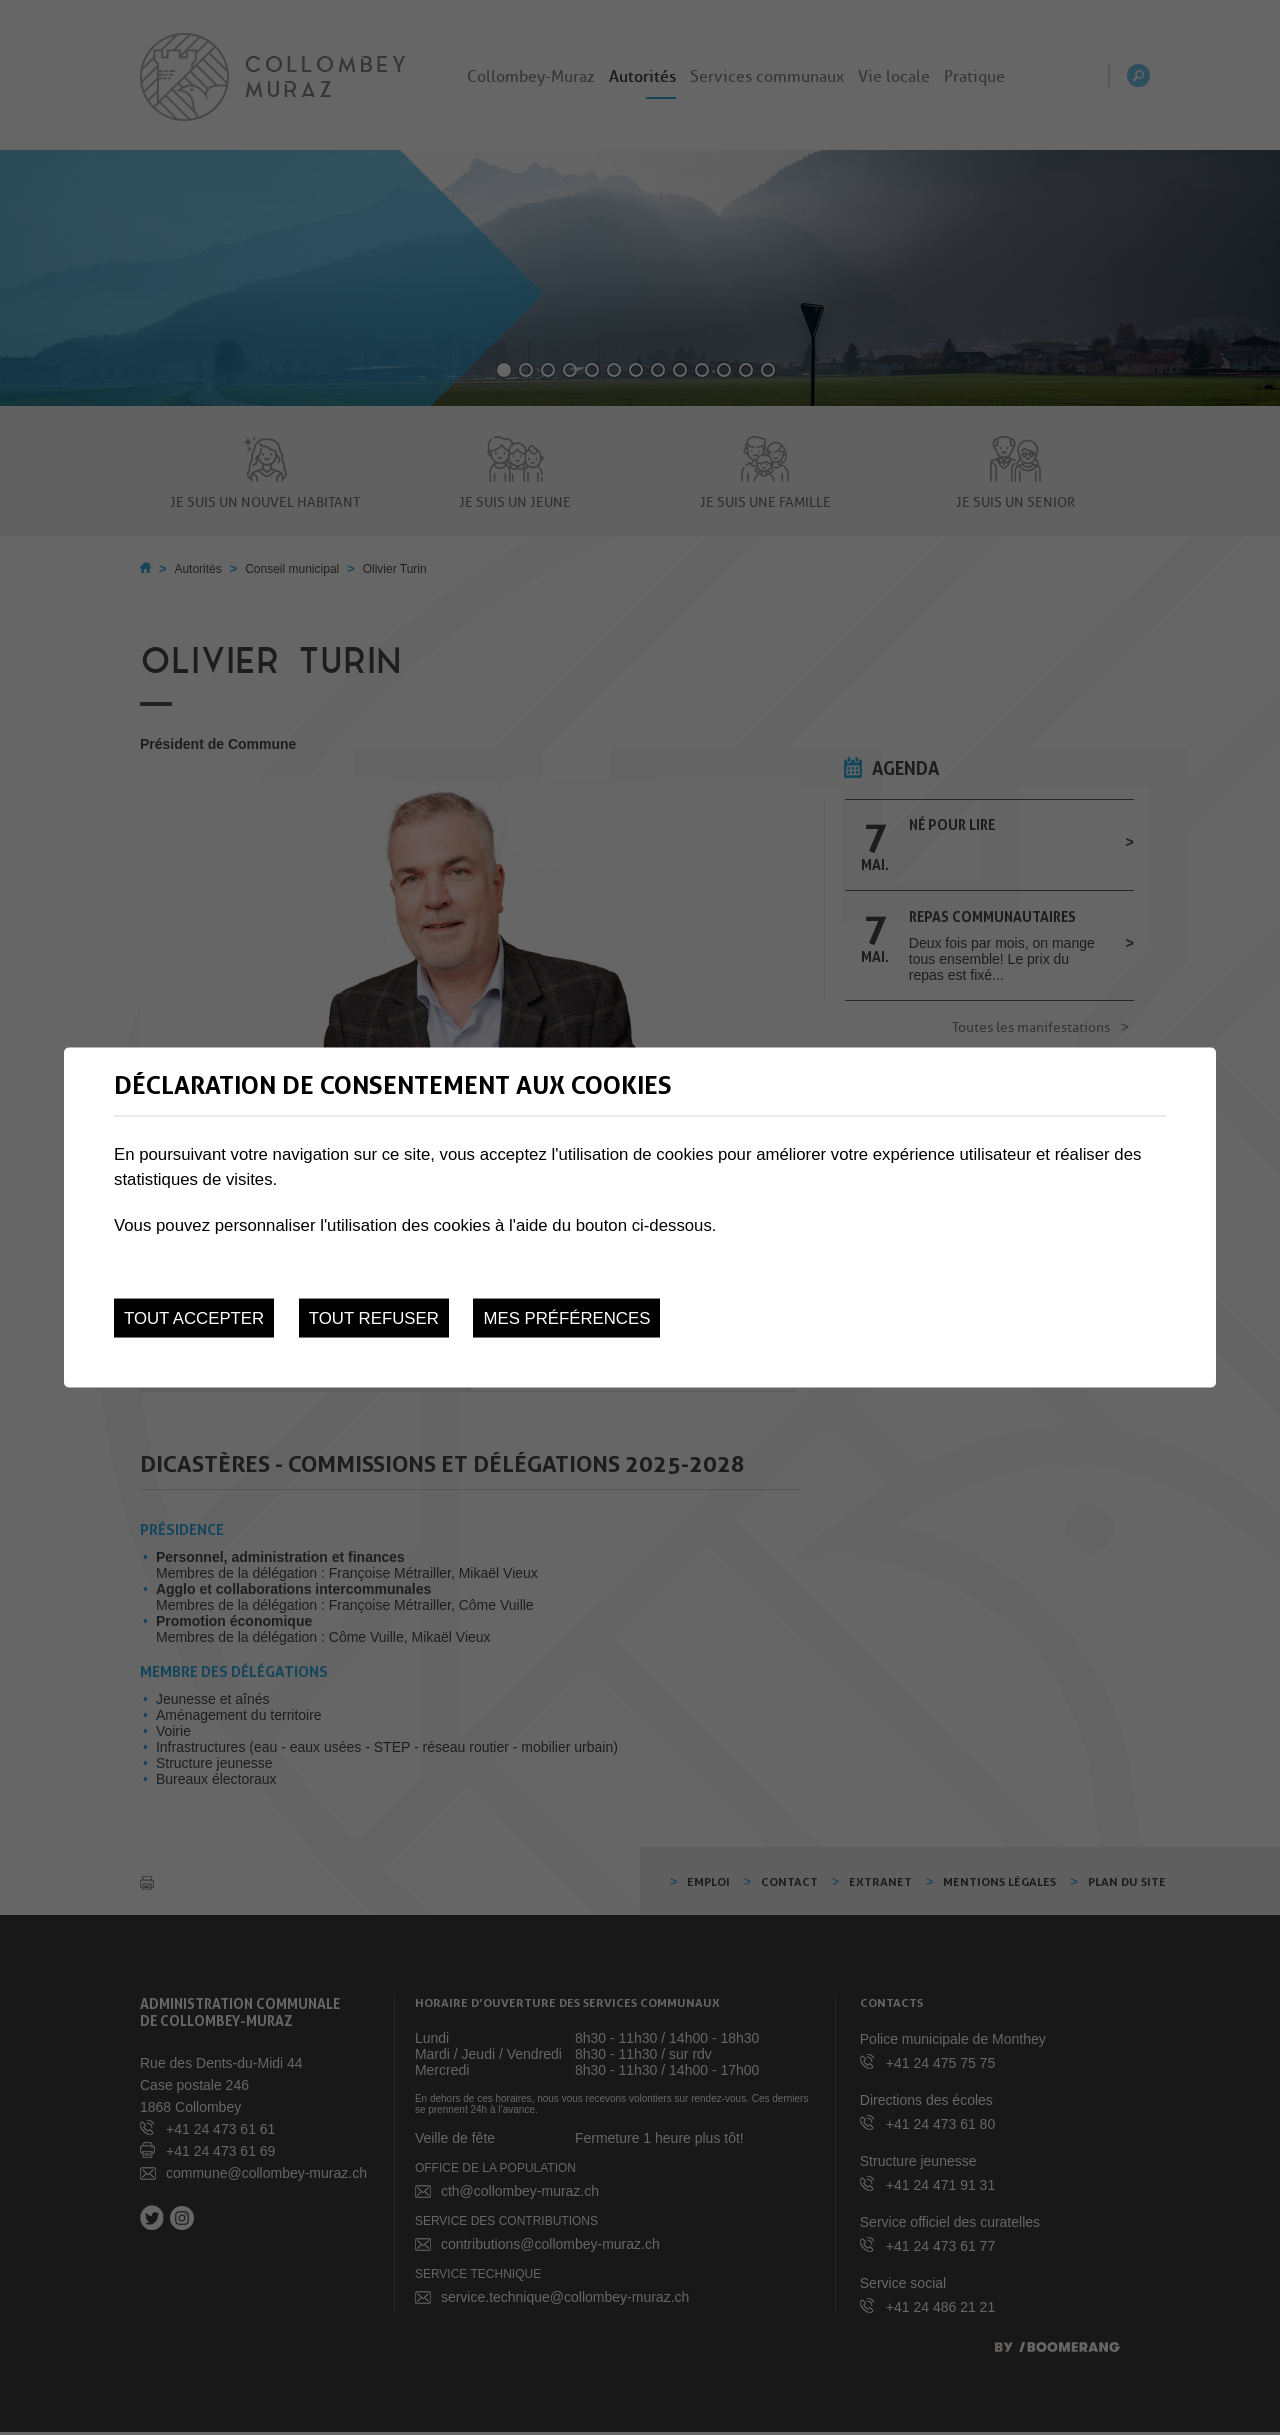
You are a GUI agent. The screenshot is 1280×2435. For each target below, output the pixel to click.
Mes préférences (566, 1318)
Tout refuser (374, 1318)
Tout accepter (194, 1318)
